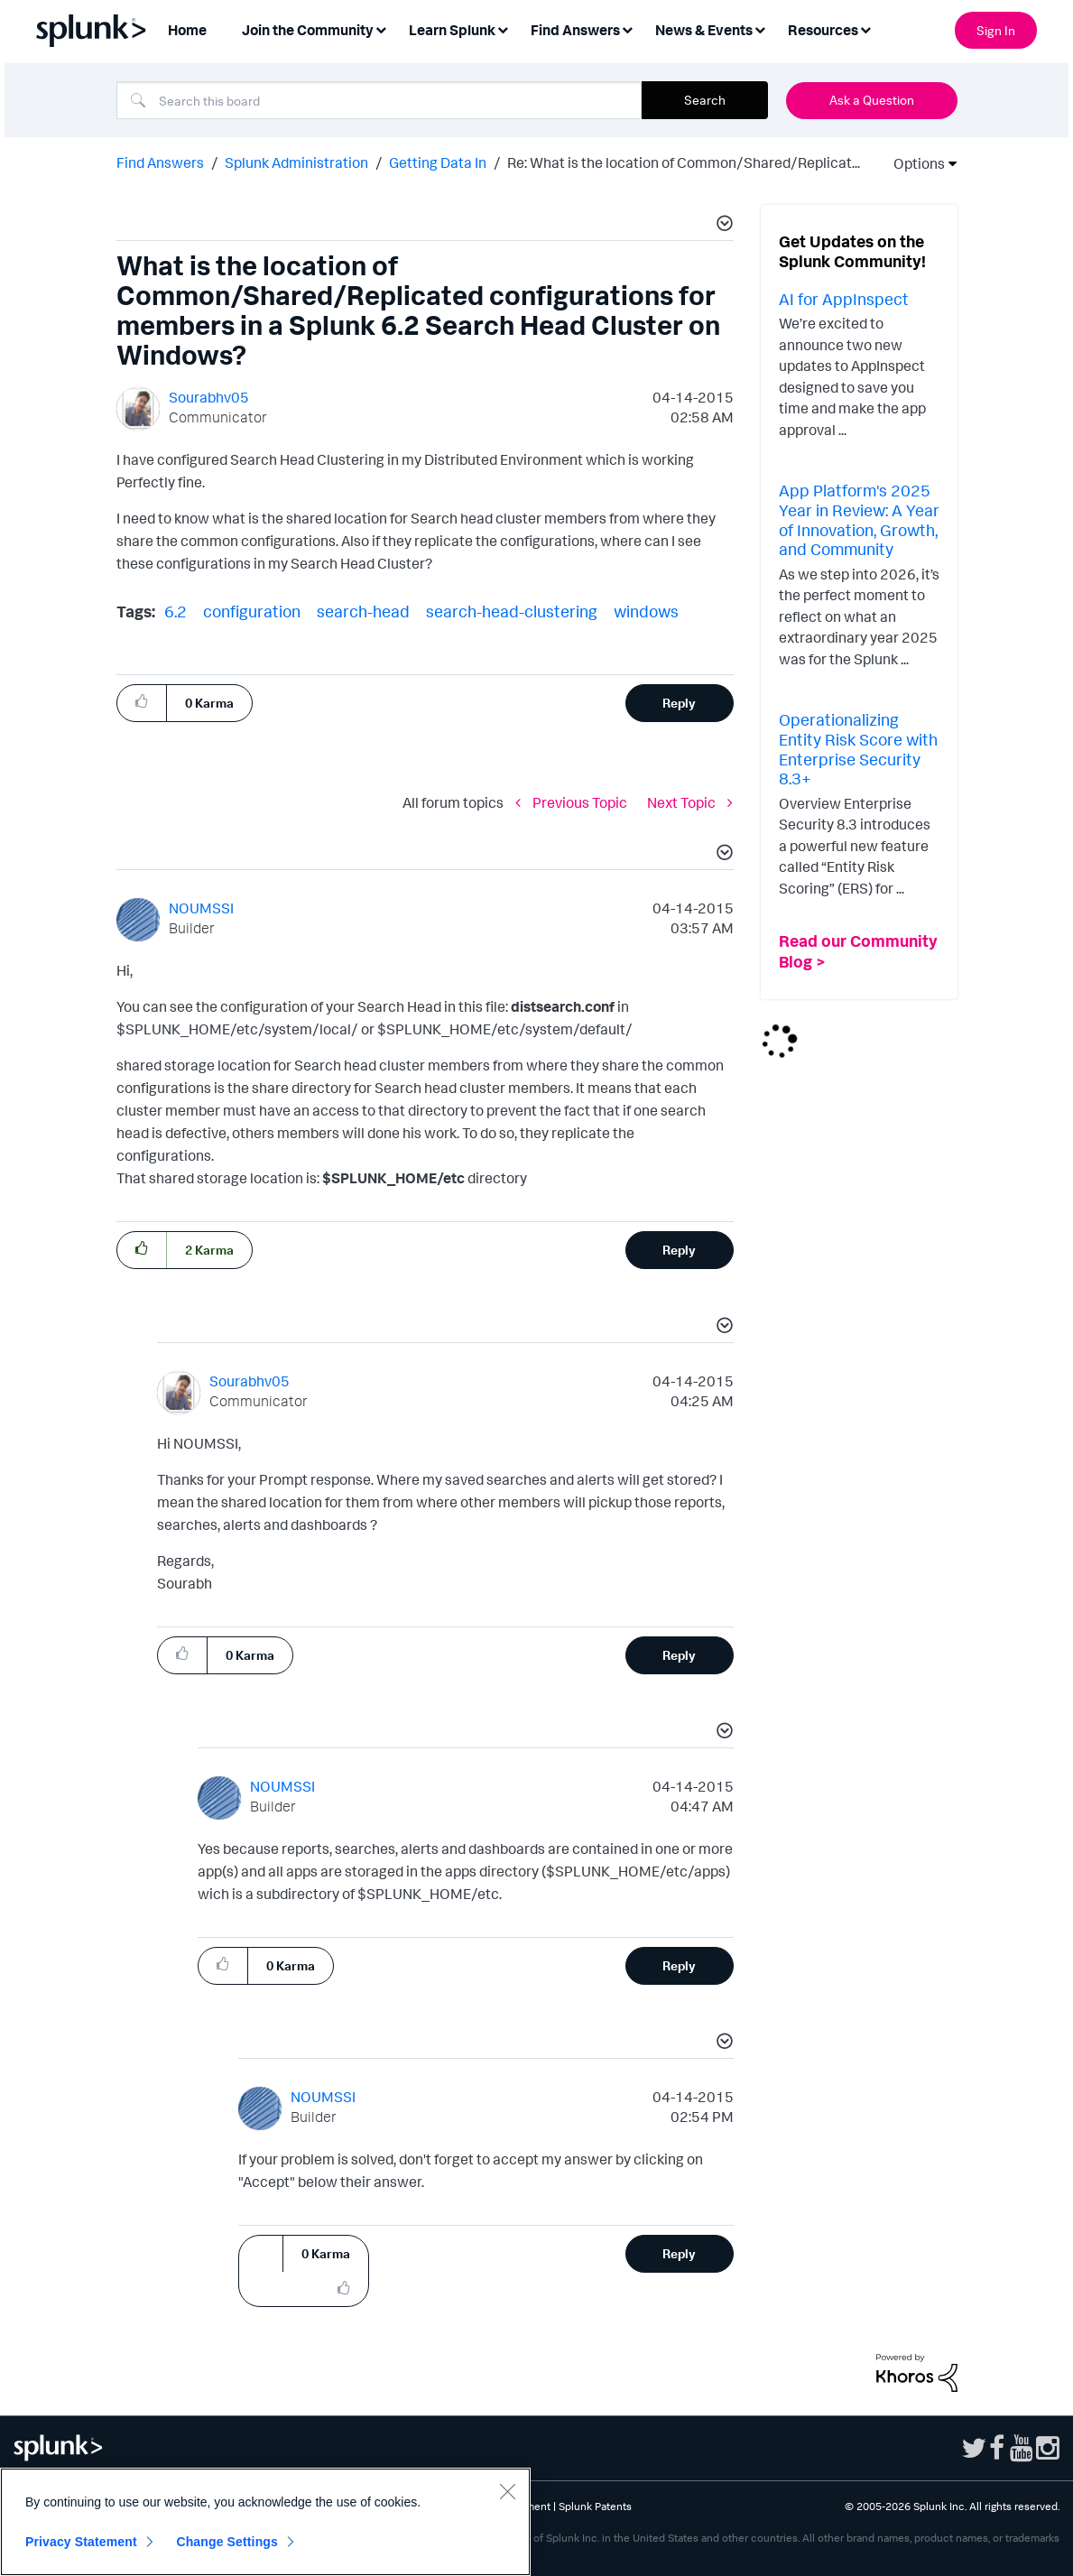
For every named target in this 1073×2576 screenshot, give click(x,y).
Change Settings (227, 2541)
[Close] (507, 2491)
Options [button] (913, 163)
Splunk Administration (296, 162)
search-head (363, 611)
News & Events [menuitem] (704, 30)
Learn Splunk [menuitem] (452, 30)
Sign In (995, 30)
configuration (252, 611)
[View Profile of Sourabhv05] (209, 397)
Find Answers (160, 162)
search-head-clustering (511, 611)
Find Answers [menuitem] (575, 30)
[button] (722, 225)
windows (646, 611)
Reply (679, 702)
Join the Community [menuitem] (308, 30)
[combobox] (379, 100)
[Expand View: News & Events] (760, 28)
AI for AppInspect (844, 299)
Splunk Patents (595, 2506)
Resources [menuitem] (823, 30)
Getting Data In (437, 162)
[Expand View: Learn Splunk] (503, 28)
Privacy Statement (81, 2541)
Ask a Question (871, 99)
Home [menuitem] (187, 30)
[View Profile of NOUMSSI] (201, 908)
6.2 (175, 611)
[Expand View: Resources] (865, 28)
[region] (265, 2522)
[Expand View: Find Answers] (627, 28)
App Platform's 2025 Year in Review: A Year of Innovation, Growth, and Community (859, 519)
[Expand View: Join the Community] (381, 28)
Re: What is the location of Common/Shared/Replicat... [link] (683, 162)
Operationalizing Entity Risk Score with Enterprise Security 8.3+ (858, 748)
